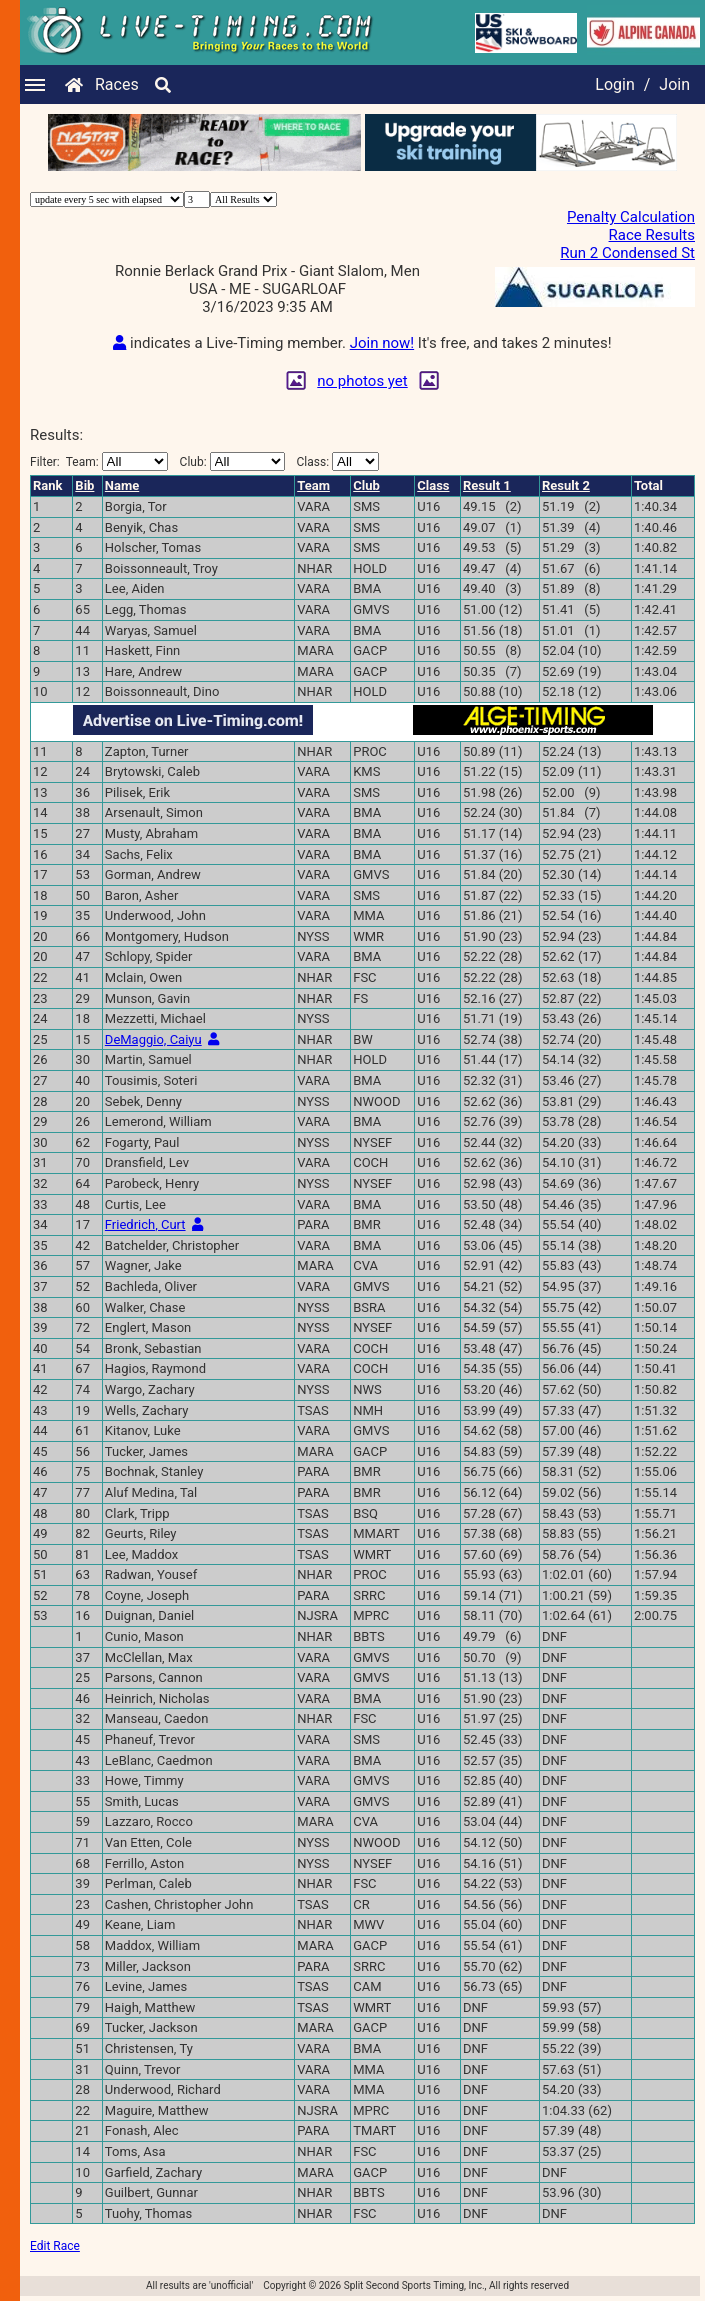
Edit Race (55, 2246)
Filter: (99, 461)
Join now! (382, 343)
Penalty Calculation (631, 217)
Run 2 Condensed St (627, 253)
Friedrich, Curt (145, 1224)
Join (674, 84)
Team (313, 485)
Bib (84, 485)
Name (122, 485)
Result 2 (566, 485)
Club (366, 485)
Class (433, 485)
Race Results (652, 235)
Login (614, 84)
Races (117, 84)
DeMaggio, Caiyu (153, 1039)
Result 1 (487, 485)
